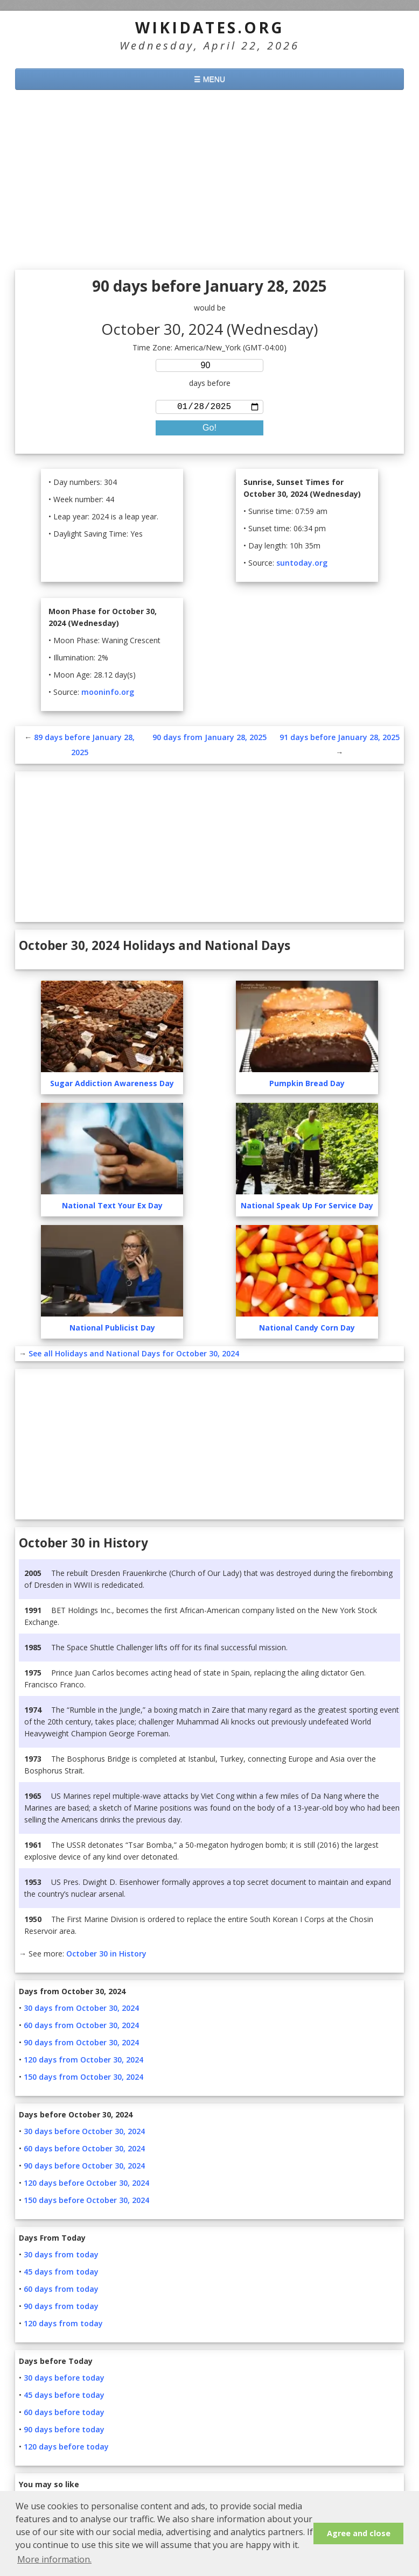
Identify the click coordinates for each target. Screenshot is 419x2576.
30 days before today (64, 2380)
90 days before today (64, 2431)
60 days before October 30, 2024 (84, 2150)
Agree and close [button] (358, 2533)
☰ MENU (209, 79)
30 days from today (61, 2256)
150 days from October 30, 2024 (83, 2079)
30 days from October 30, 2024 (81, 2010)
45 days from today (61, 2274)
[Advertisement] (209, 181)
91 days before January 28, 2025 (340, 739)
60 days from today (61, 2291)
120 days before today (66, 2449)
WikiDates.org (209, 27)
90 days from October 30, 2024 (81, 2044)
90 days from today (61, 2308)
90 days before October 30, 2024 (84, 2168)
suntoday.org (301, 565)
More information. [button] (54, 2559)
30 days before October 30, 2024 (84, 2133)
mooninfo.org (107, 694)
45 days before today (64, 2397)
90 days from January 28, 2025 (209, 739)
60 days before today (64, 2414)
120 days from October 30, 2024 (83, 2062)
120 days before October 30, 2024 (86, 2185)
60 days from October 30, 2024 (81, 2027)
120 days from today (63, 2325)
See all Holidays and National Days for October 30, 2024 (134, 1355)
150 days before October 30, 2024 (86, 2202)
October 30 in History (106, 1956)
